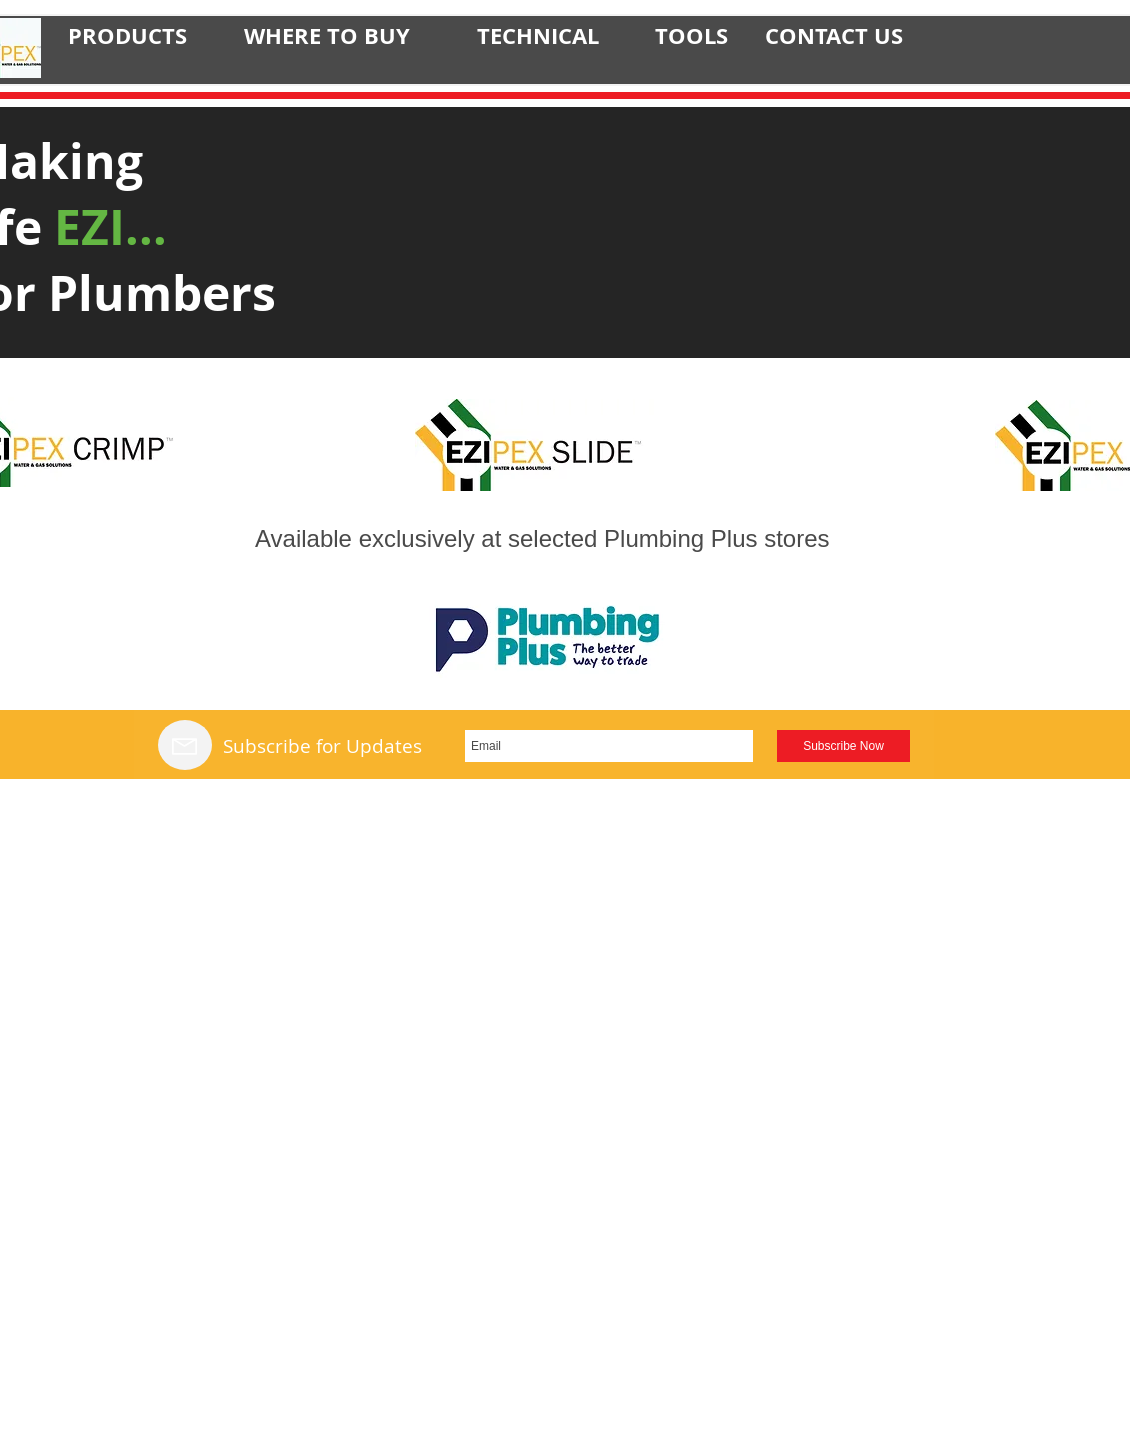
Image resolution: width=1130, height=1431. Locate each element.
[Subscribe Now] (843, 746)
